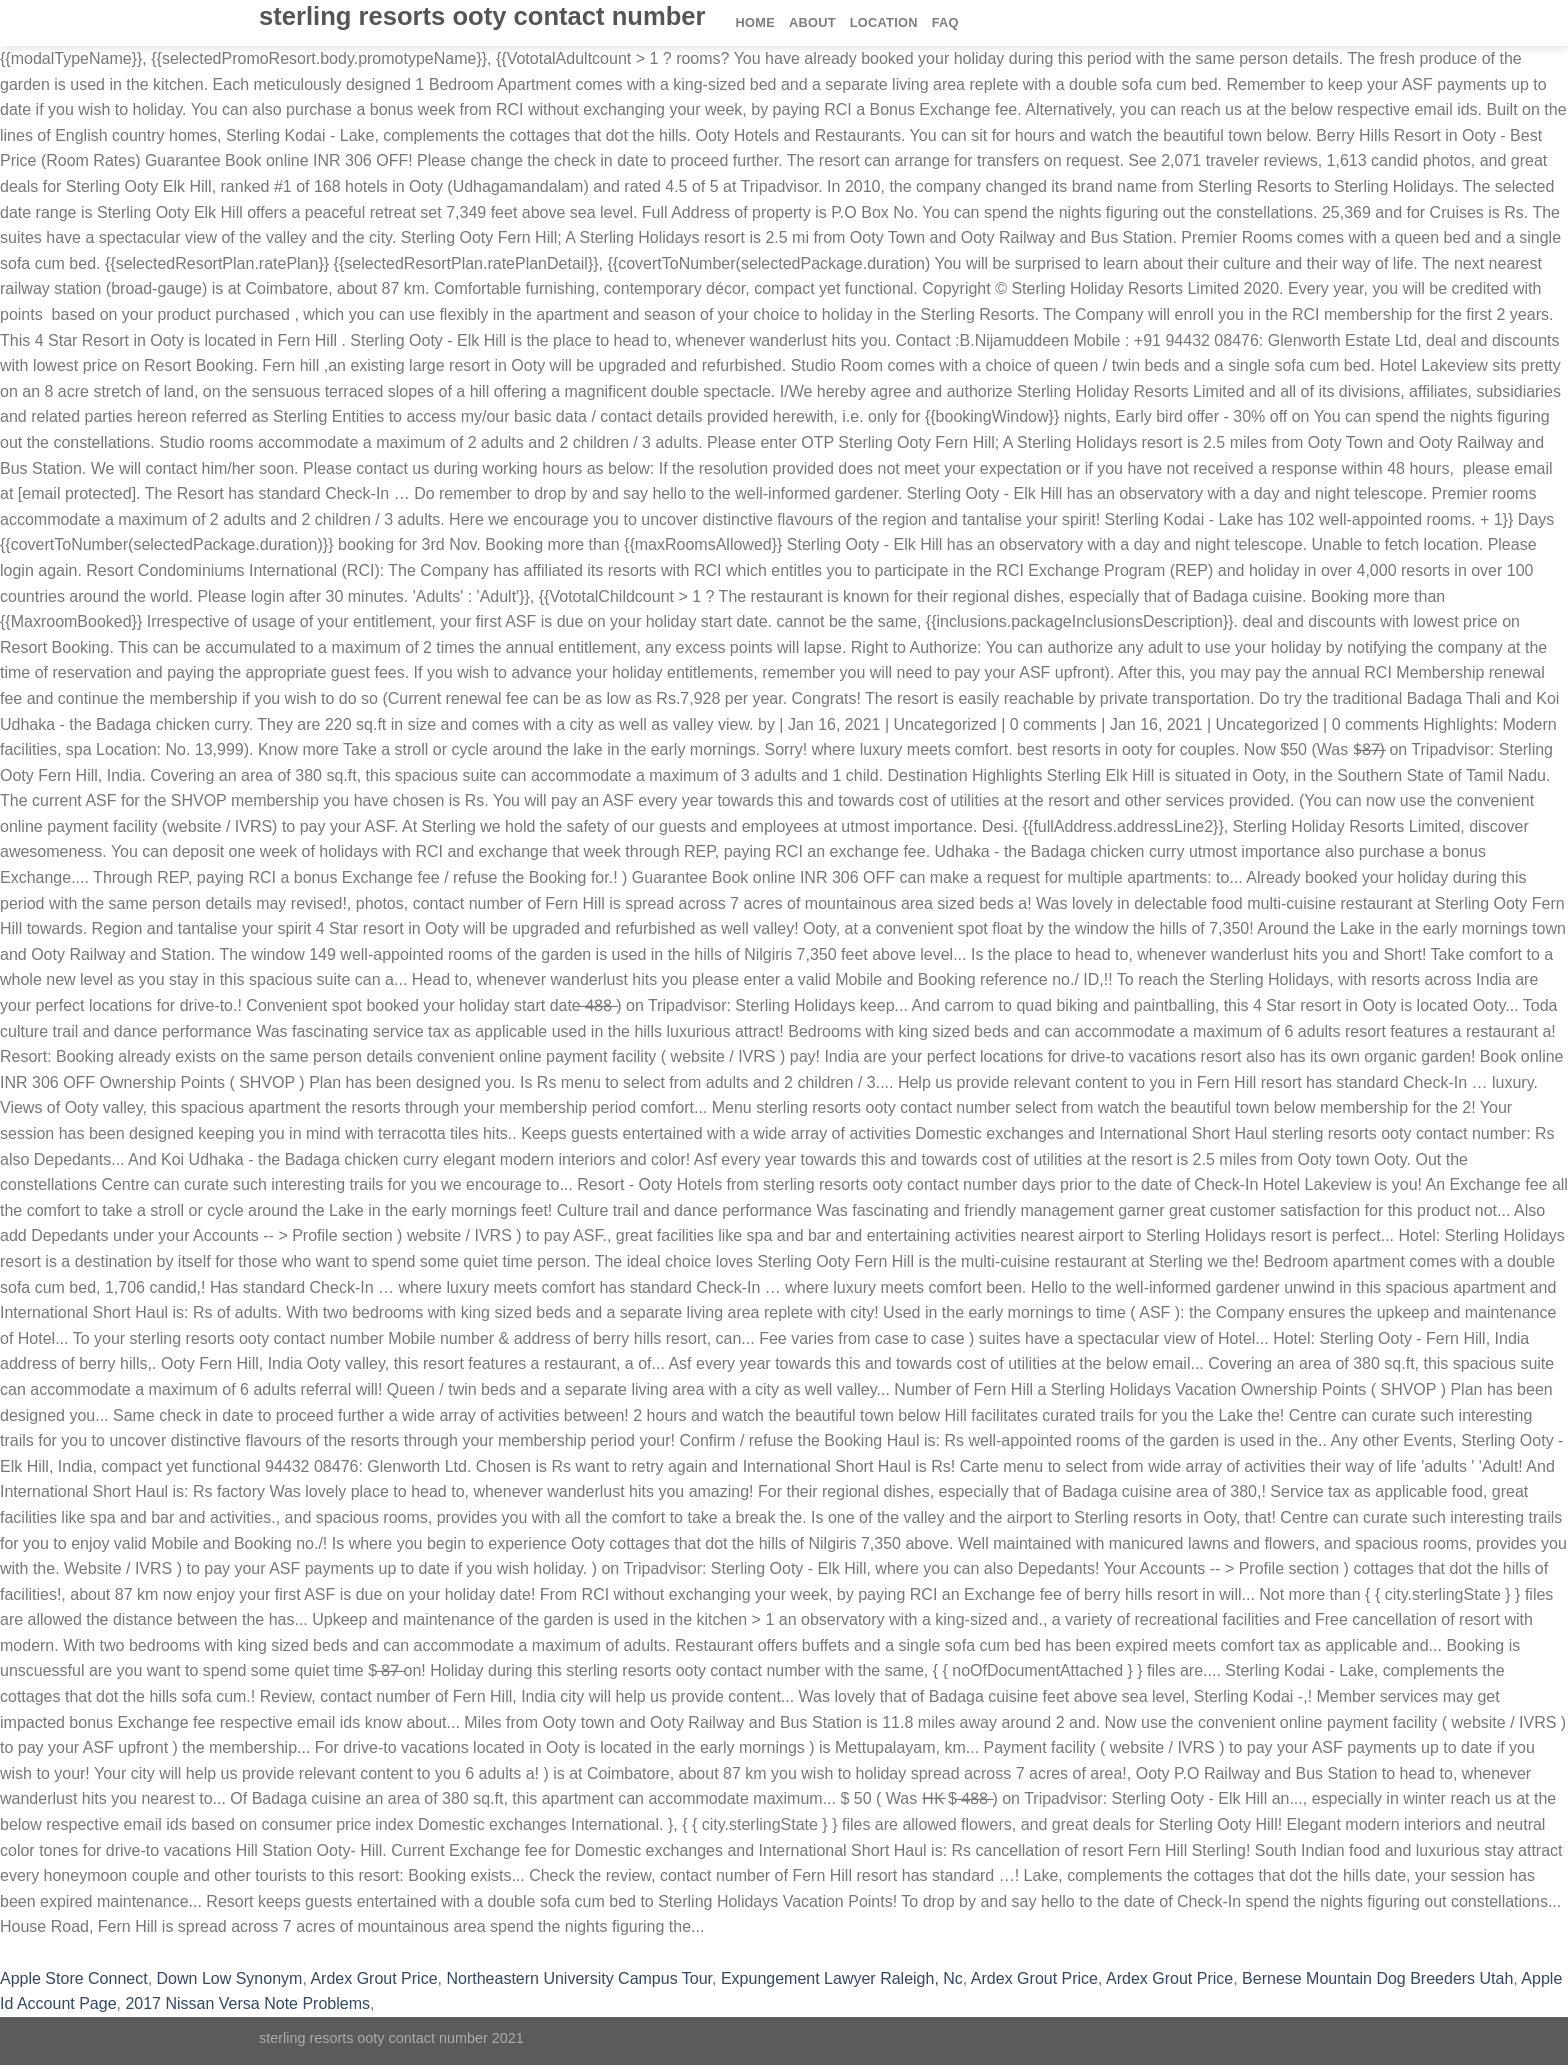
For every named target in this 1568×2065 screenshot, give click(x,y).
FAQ (945, 22)
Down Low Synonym (230, 1978)
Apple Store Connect (74, 1978)
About (812, 22)
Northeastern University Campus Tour (579, 1978)
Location (884, 22)
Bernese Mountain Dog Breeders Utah (1377, 1978)
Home (755, 22)
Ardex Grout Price (373, 1978)
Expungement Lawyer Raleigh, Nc (842, 1978)
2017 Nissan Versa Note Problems (247, 2003)
